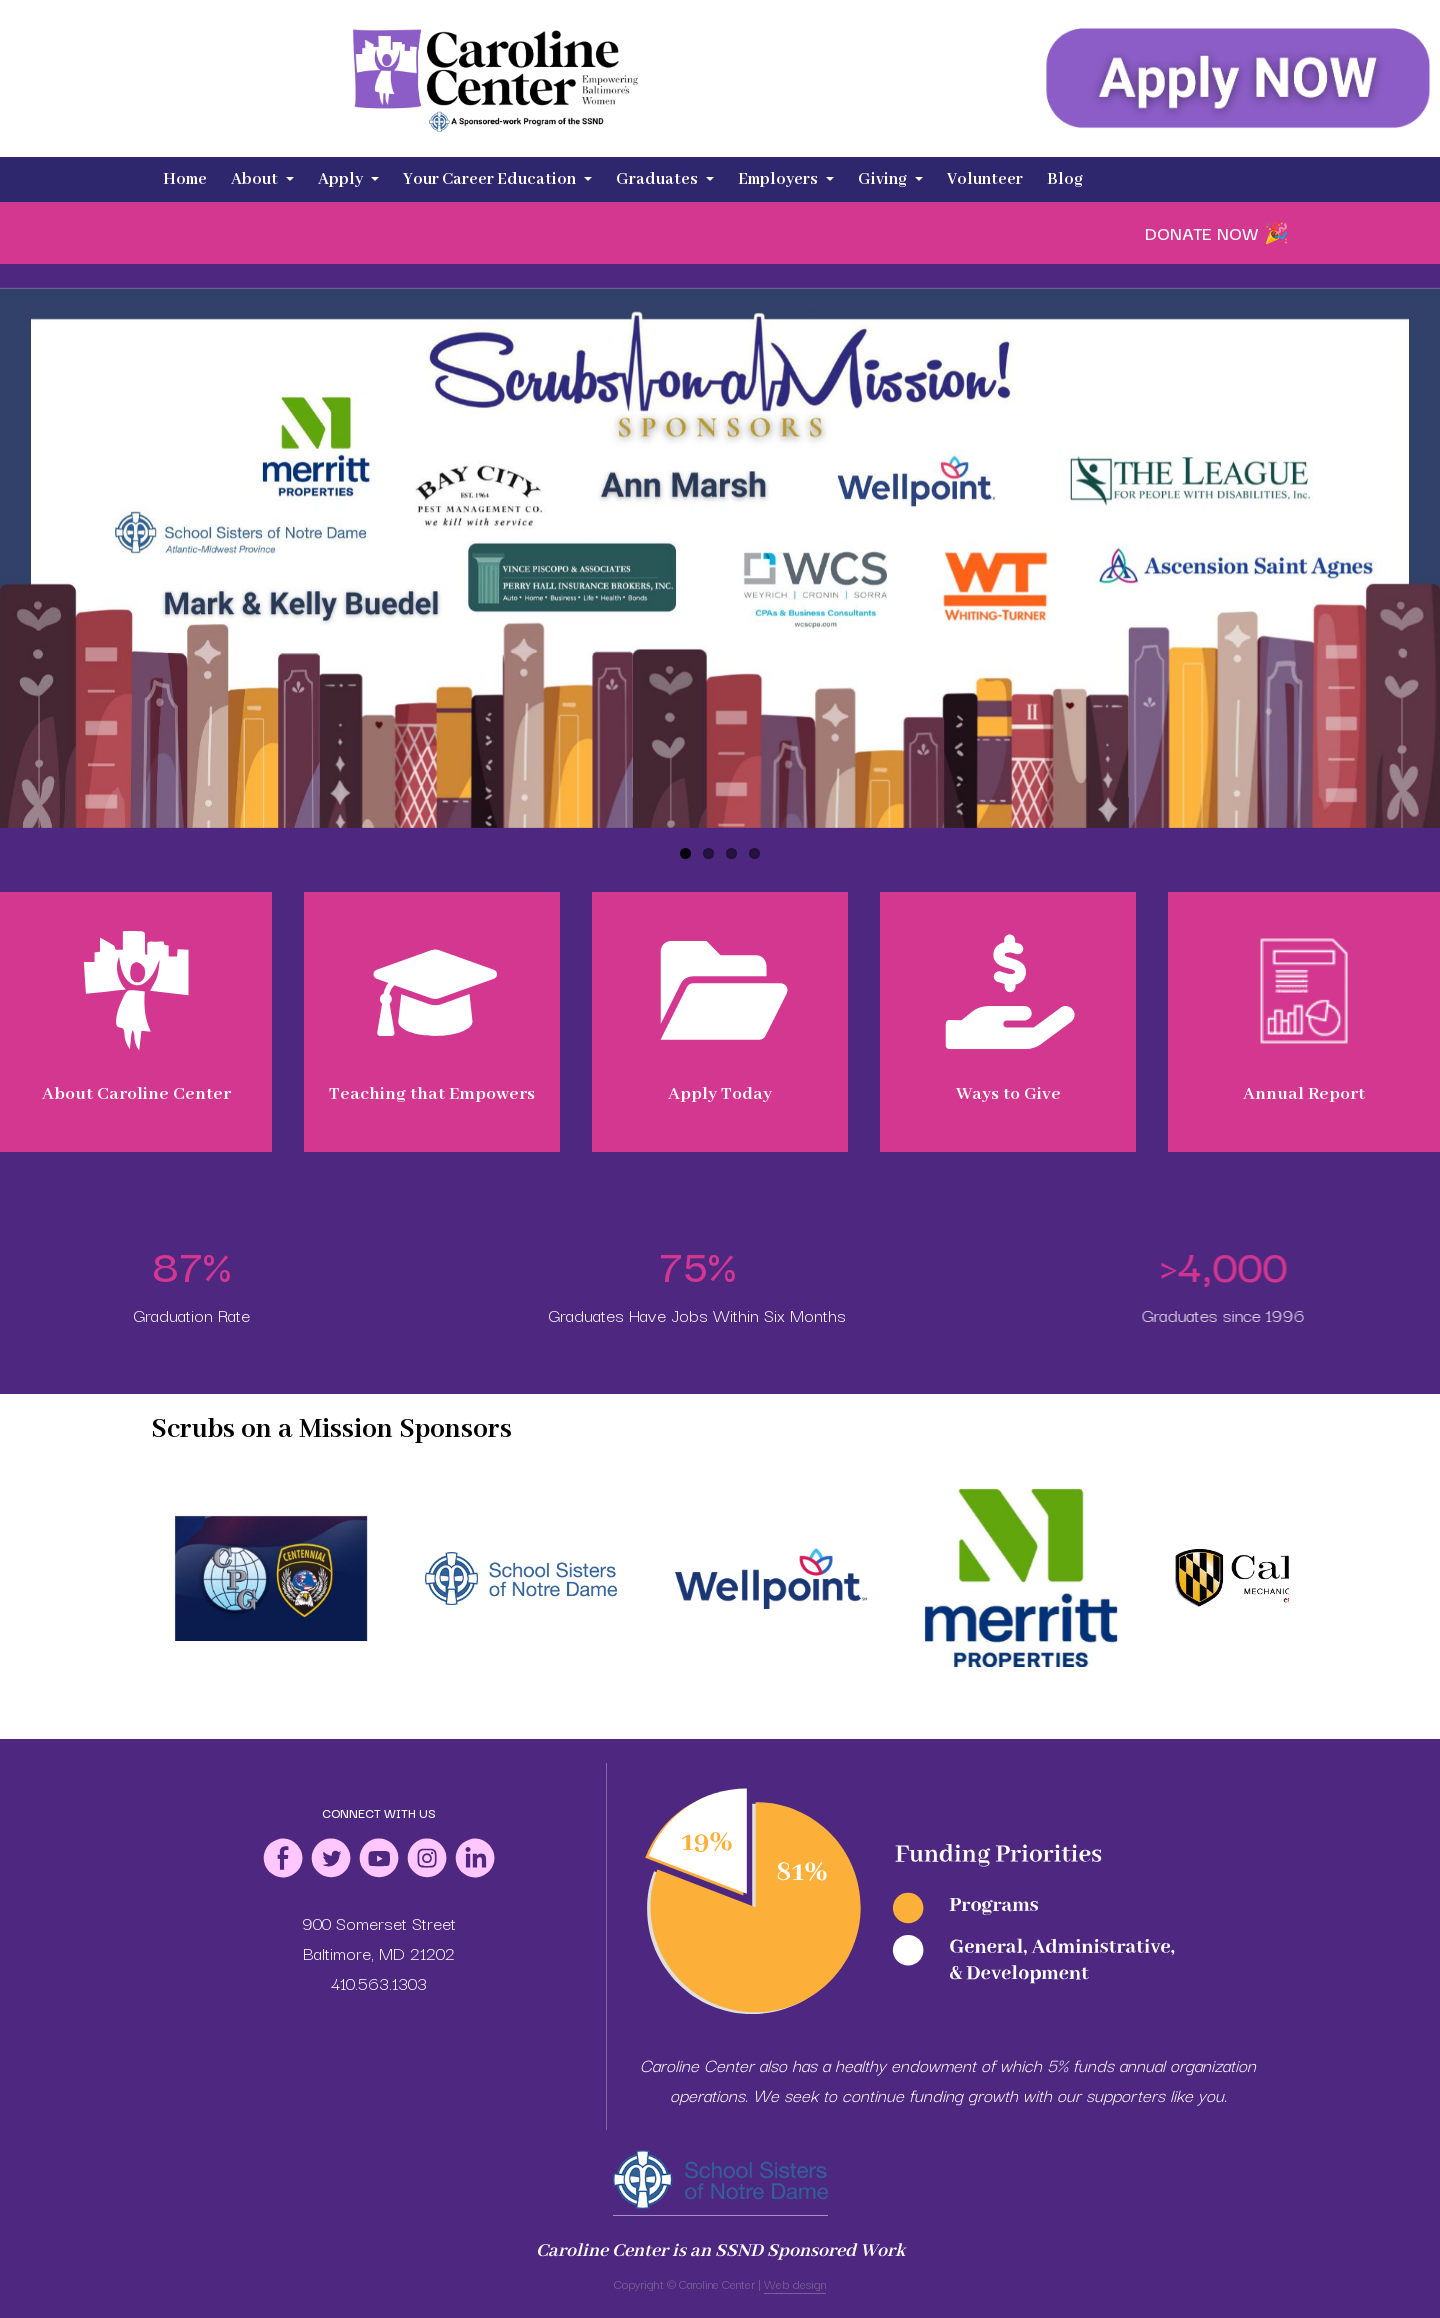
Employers (786, 179)
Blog (1065, 179)
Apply (348, 179)
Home (185, 179)
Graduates (665, 179)
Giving (890, 179)
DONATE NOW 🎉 (1217, 232)
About (262, 179)
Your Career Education (497, 179)
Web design (795, 2283)
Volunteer (985, 179)
